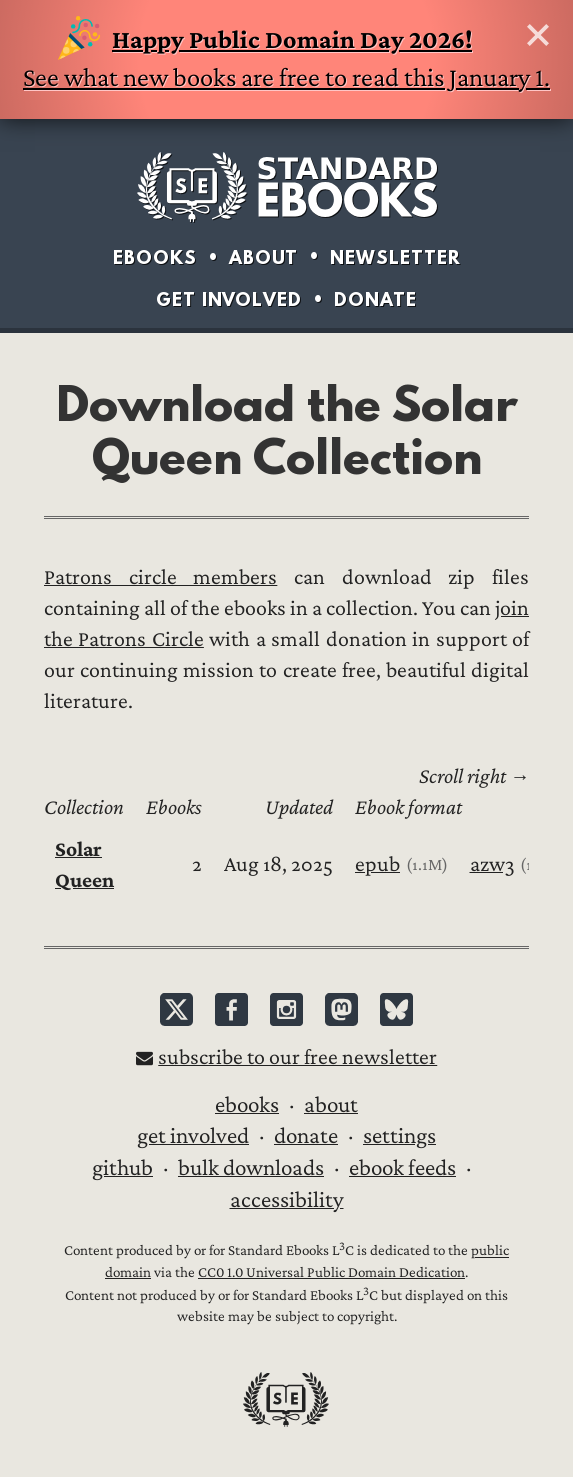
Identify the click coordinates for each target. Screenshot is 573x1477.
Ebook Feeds (402, 1168)
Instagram (286, 1009)
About (263, 257)
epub (377, 864)
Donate (375, 299)
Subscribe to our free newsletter (297, 1057)
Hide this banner (538, 35)
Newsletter (395, 257)
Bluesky (396, 1009)
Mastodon (341, 1009)
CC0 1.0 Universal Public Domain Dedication (331, 1272)
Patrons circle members (160, 577)
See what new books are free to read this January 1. (286, 56)
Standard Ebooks (287, 187)
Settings (399, 1136)
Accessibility (287, 1200)
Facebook (231, 1009)
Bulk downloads (251, 1168)
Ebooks (155, 257)
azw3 (492, 864)
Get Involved (229, 299)
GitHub (122, 1168)
